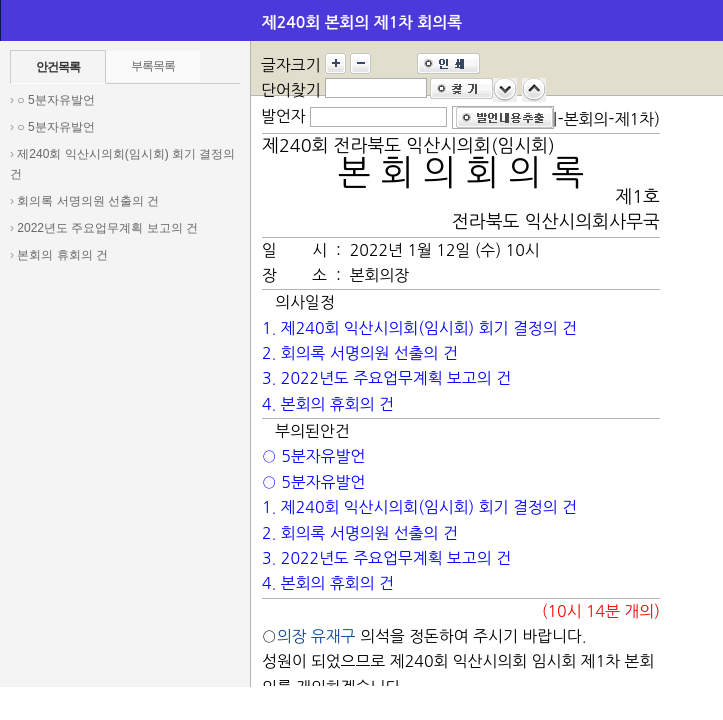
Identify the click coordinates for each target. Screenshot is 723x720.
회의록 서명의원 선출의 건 (88, 201)
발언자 (283, 116)
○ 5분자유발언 (55, 100)
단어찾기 (291, 90)
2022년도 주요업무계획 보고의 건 (107, 228)
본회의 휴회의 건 (62, 255)
